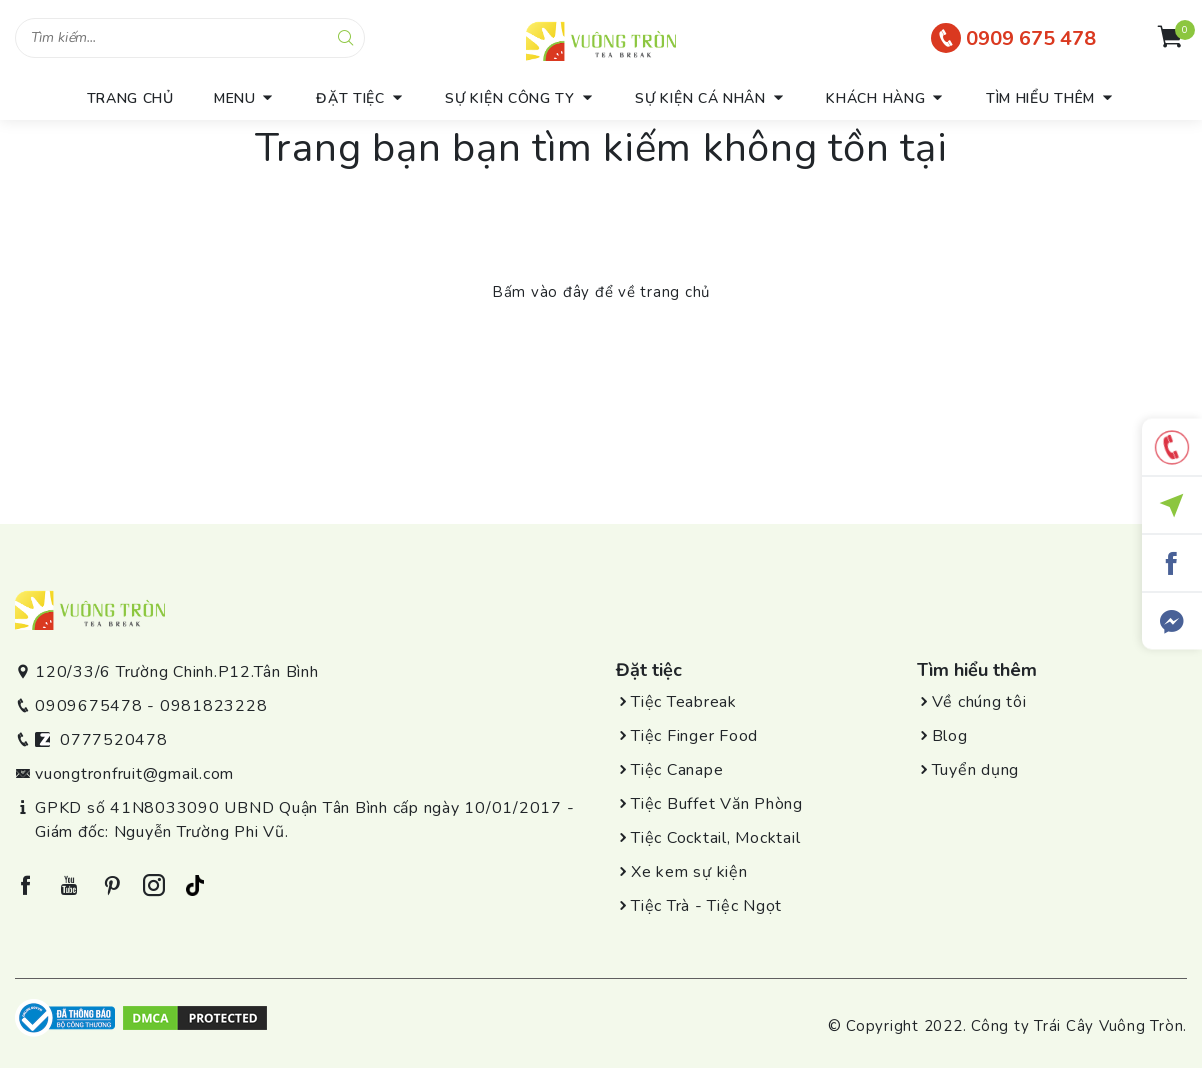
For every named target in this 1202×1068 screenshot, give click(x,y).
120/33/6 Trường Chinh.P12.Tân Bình (177, 672)
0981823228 (214, 706)
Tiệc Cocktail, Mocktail (715, 838)
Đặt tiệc (350, 99)
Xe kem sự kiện (689, 872)
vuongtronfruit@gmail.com (134, 774)
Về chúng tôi (979, 702)
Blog (950, 736)
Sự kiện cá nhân (700, 99)
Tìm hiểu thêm (1040, 99)
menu (235, 99)
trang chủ (130, 99)
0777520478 (114, 740)
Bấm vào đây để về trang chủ (601, 292)
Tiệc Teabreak (684, 702)
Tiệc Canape (677, 770)
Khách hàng (875, 99)
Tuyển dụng (976, 770)
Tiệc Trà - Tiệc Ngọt (706, 906)
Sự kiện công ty (510, 99)
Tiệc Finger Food (694, 736)
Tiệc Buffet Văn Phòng (717, 804)
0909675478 (89, 706)
